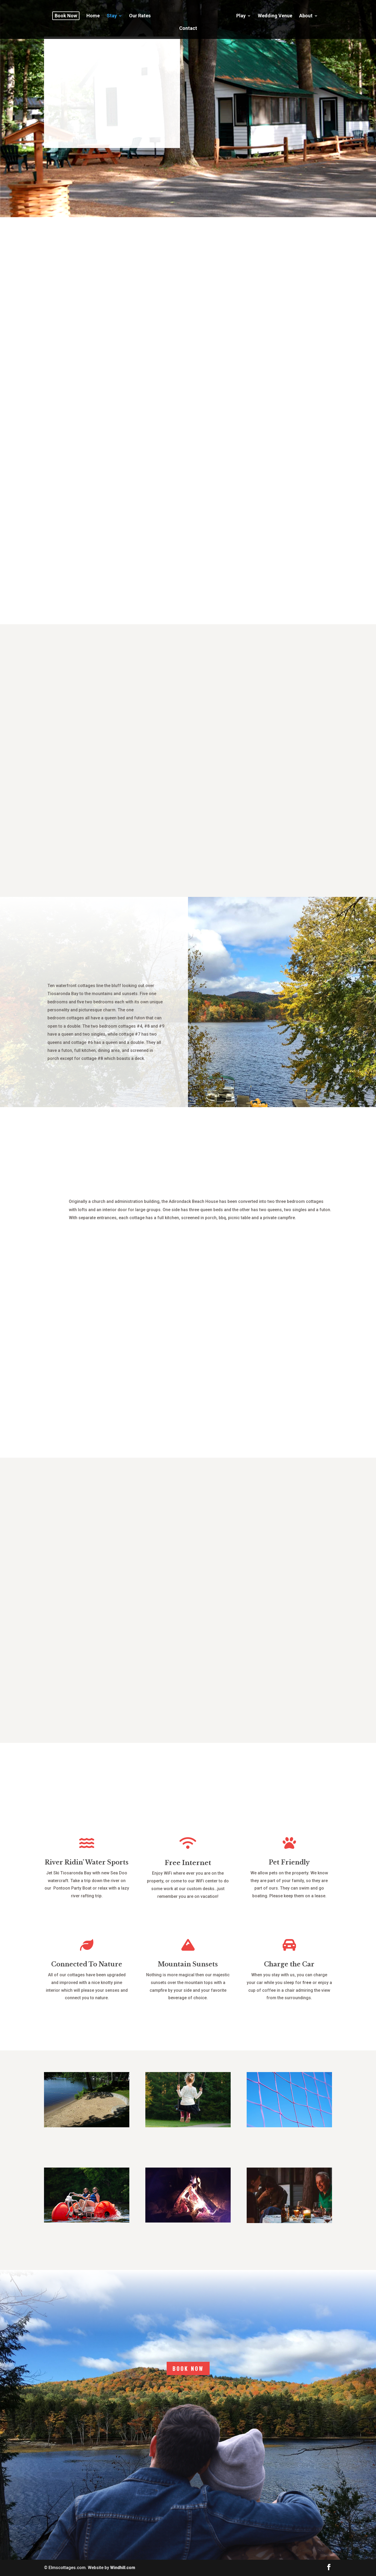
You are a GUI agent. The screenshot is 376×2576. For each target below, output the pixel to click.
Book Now (69, 13)
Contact (312, 13)
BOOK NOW (188, 2368)
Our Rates (143, 13)
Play (218, 13)
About (283, 13)
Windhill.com (122, 2567)
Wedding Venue (253, 13)
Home (96, 13)
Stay (115, 13)
